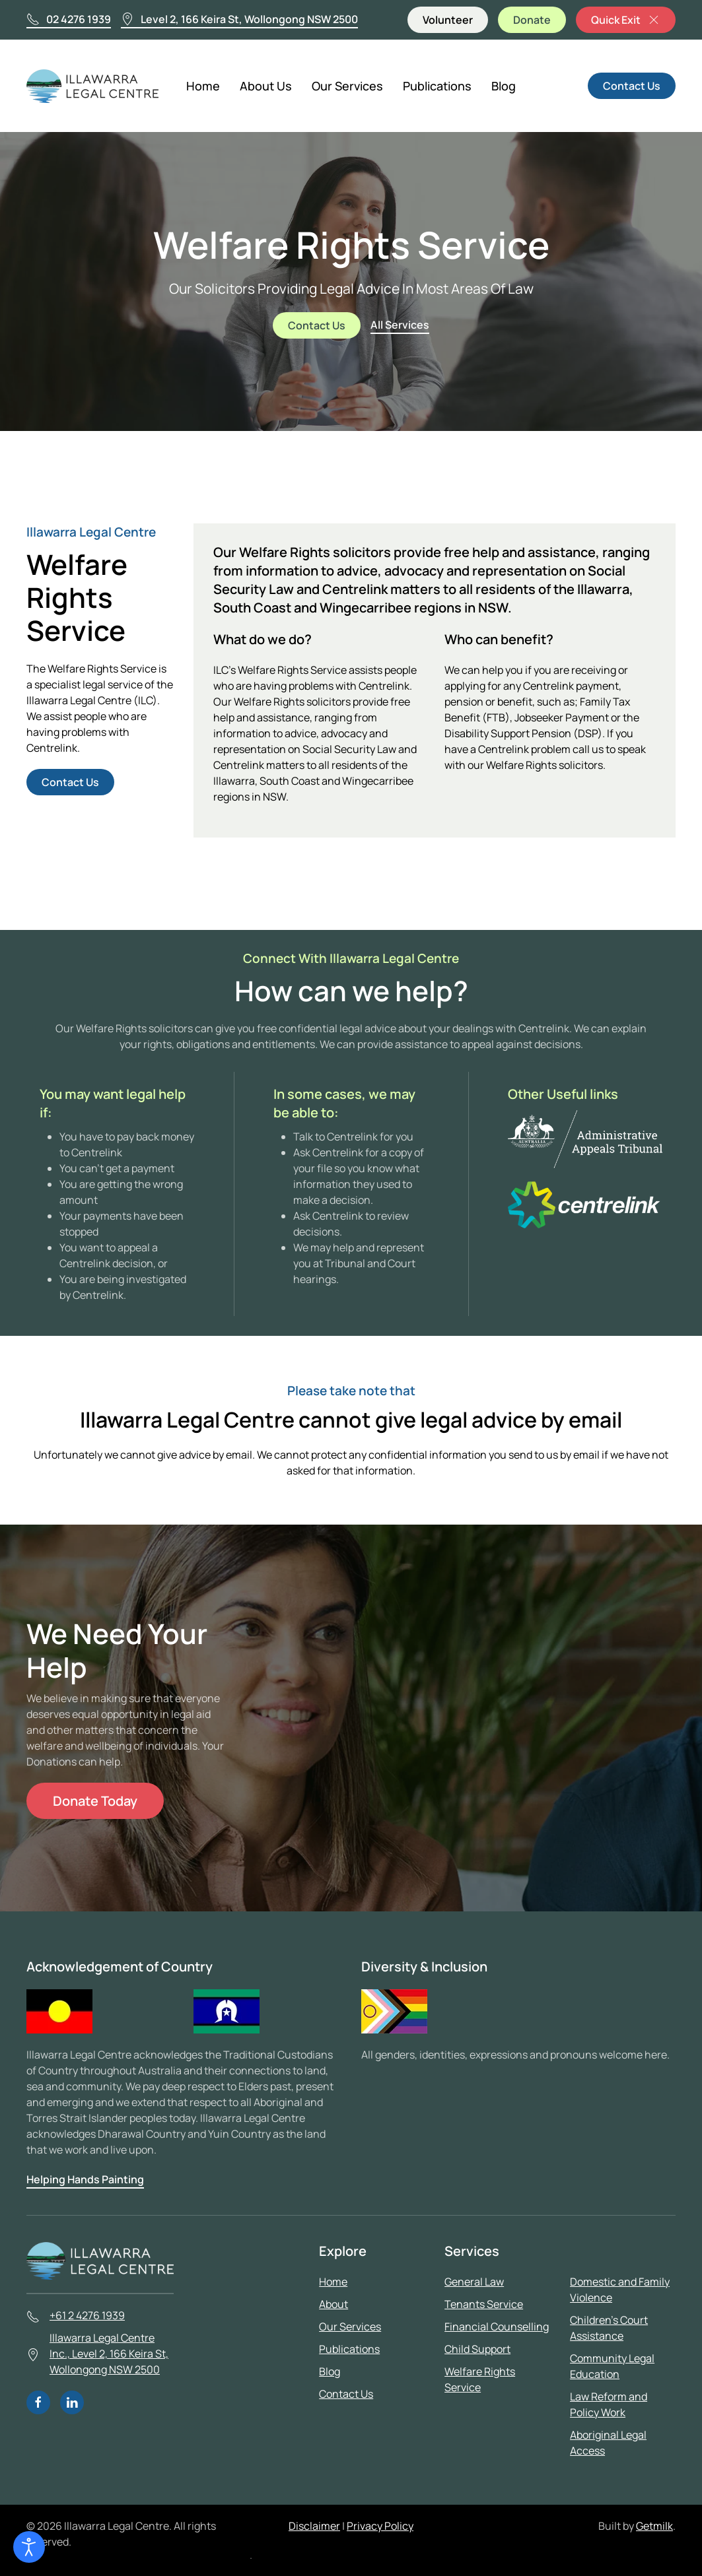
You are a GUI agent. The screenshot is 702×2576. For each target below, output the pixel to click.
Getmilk (654, 2526)
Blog (503, 86)
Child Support (477, 2349)
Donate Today (95, 1801)
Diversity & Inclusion (424, 1966)
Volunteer (448, 20)
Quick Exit (625, 20)
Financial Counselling (496, 2326)
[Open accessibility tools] (29, 2547)
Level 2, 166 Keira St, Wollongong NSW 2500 (239, 19)
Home (203, 86)
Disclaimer (314, 2526)
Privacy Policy (380, 2526)
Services (471, 2251)
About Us (266, 86)
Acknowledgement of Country (119, 1966)
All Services (399, 324)
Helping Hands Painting (85, 2179)
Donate (532, 20)
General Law (474, 2281)
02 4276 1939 (68, 19)
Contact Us (631, 86)
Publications (437, 86)
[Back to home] (94, 86)
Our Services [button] (347, 86)
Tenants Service (483, 2304)
